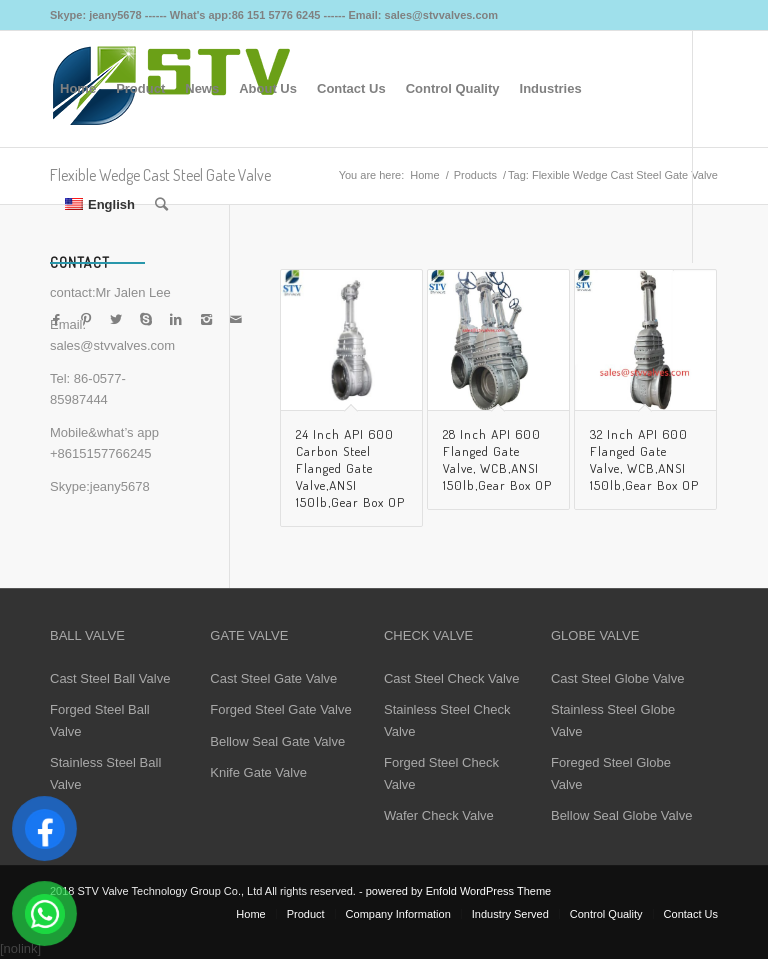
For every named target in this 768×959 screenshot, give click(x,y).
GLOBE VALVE (595, 635)
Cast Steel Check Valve (452, 678)
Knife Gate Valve (258, 772)
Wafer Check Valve (439, 815)
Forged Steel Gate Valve (280, 709)
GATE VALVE (249, 635)
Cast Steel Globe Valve (617, 678)
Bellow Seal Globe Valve (621, 815)
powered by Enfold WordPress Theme (458, 891)
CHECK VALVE (428, 635)
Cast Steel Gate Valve (273, 678)
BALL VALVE (87, 635)
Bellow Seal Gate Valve (277, 741)
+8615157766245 (101, 453)
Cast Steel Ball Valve (110, 678)
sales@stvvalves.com (112, 345)
